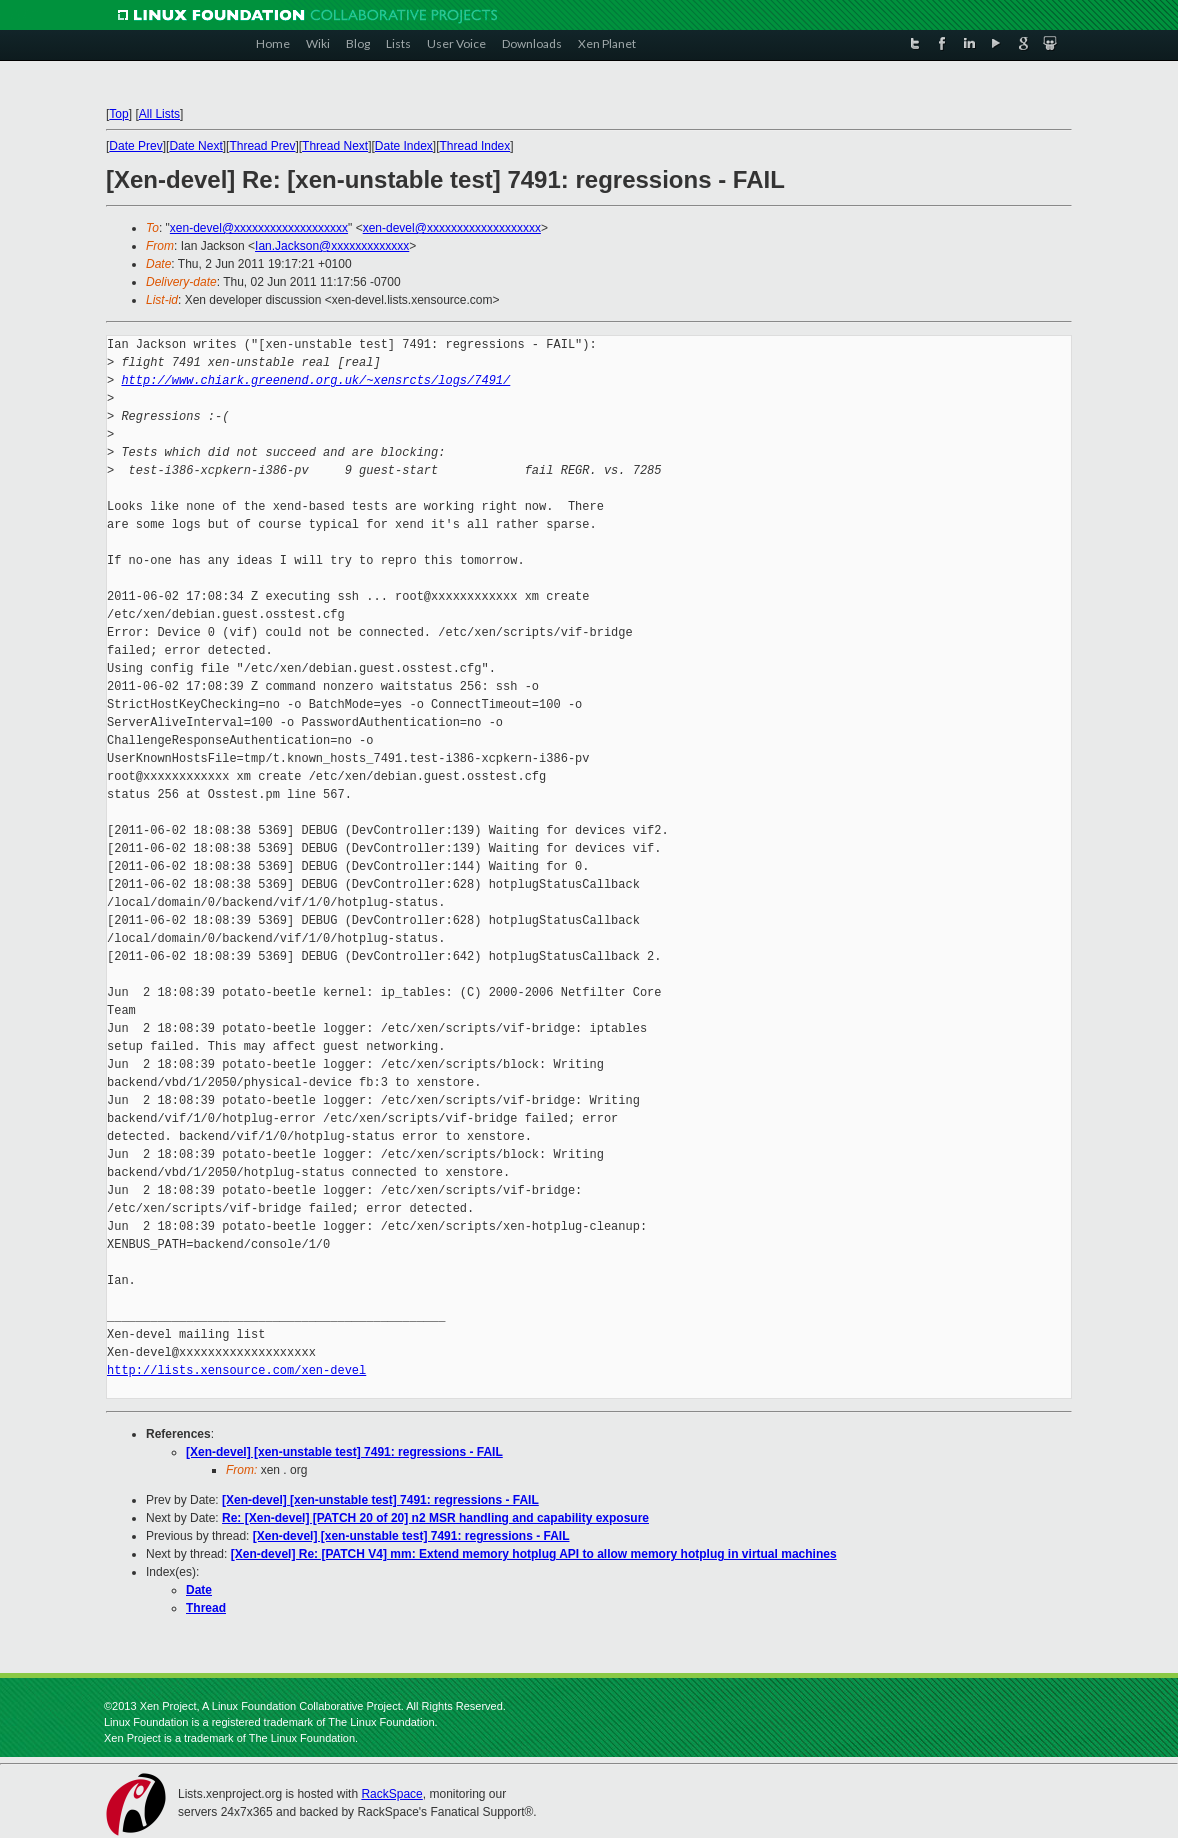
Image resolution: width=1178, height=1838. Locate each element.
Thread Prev (262, 146)
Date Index (404, 146)
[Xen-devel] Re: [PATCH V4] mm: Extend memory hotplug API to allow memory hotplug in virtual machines (534, 1554)
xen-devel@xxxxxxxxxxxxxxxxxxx (259, 228)
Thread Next (335, 146)
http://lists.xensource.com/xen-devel (236, 1370)
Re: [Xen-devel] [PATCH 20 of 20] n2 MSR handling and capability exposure (435, 1518)
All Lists (159, 114)
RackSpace (391, 1794)
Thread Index (475, 146)
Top (118, 114)
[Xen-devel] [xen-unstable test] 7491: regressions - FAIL (344, 1452)
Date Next (195, 146)
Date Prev (135, 146)
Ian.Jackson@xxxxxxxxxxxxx (332, 246)
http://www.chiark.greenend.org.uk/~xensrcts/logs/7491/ (315, 380)
